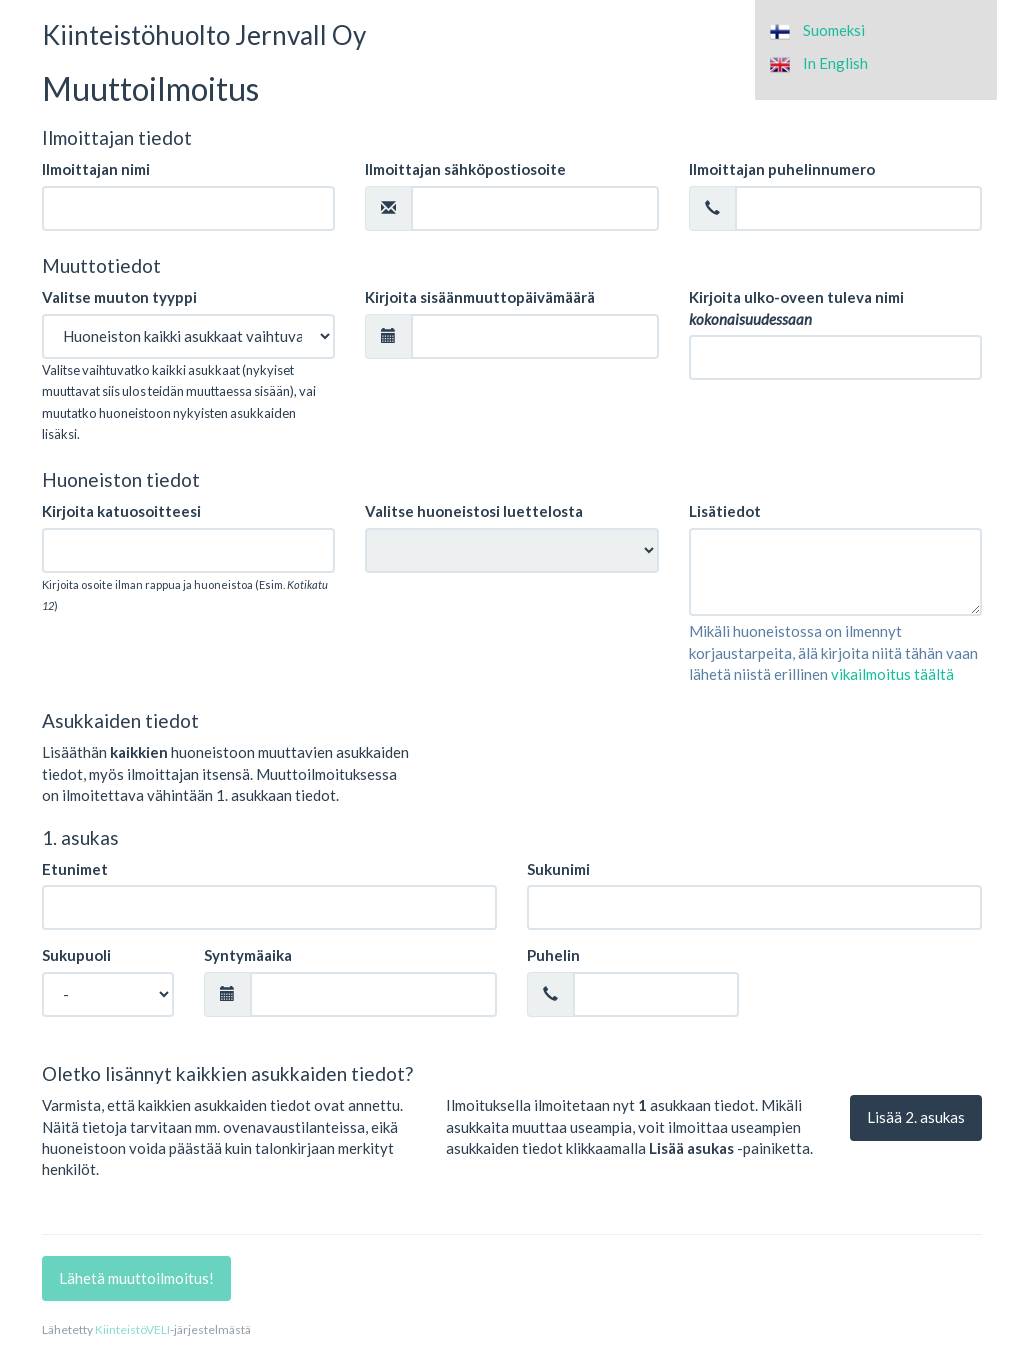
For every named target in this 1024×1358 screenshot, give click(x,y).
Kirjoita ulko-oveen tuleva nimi (796, 307)
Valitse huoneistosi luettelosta (474, 511)
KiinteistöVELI (132, 1329)
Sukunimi (558, 869)
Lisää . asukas (916, 1117)
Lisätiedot (725, 511)
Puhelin (553, 955)
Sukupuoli (76, 955)
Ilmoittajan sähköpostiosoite (465, 169)
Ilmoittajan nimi (96, 169)
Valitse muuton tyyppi (119, 297)
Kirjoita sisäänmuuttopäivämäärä (480, 297)
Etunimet (75, 869)
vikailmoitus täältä (892, 674)
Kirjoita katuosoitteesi (121, 511)
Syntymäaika (248, 955)
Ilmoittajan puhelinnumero (782, 169)
